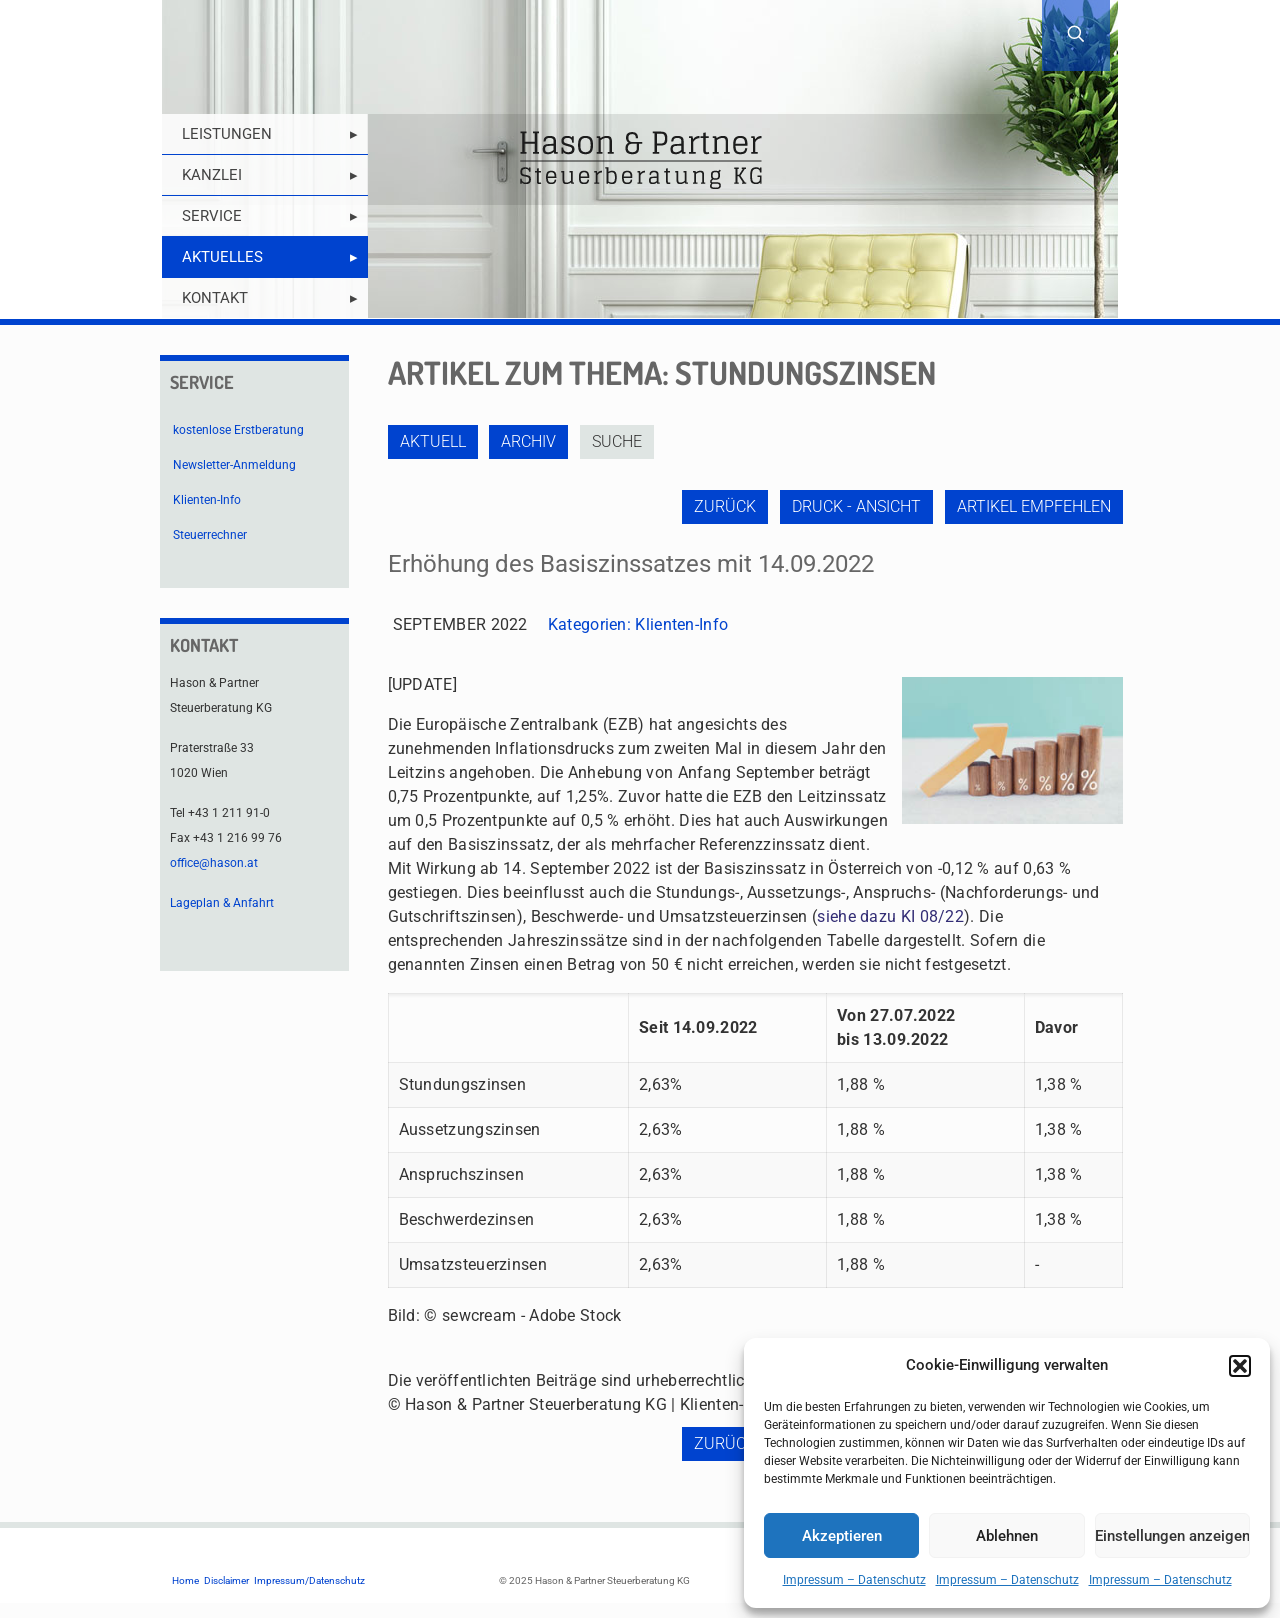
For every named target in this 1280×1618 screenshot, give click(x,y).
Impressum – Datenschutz (854, 1580)
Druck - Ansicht (855, 506)
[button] (1240, 1366)
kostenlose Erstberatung (238, 430)
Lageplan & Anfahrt (222, 903)
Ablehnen (1007, 1536)
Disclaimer (226, 1580)
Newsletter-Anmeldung (234, 465)
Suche (620, 441)
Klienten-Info (681, 624)
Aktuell (433, 441)
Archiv (530, 441)
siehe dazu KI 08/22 (890, 916)
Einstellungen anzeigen (1172, 1536)
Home (185, 1580)
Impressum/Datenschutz (309, 1580)
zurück (723, 506)
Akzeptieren (842, 1536)
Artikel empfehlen (1034, 506)
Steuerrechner (210, 535)
